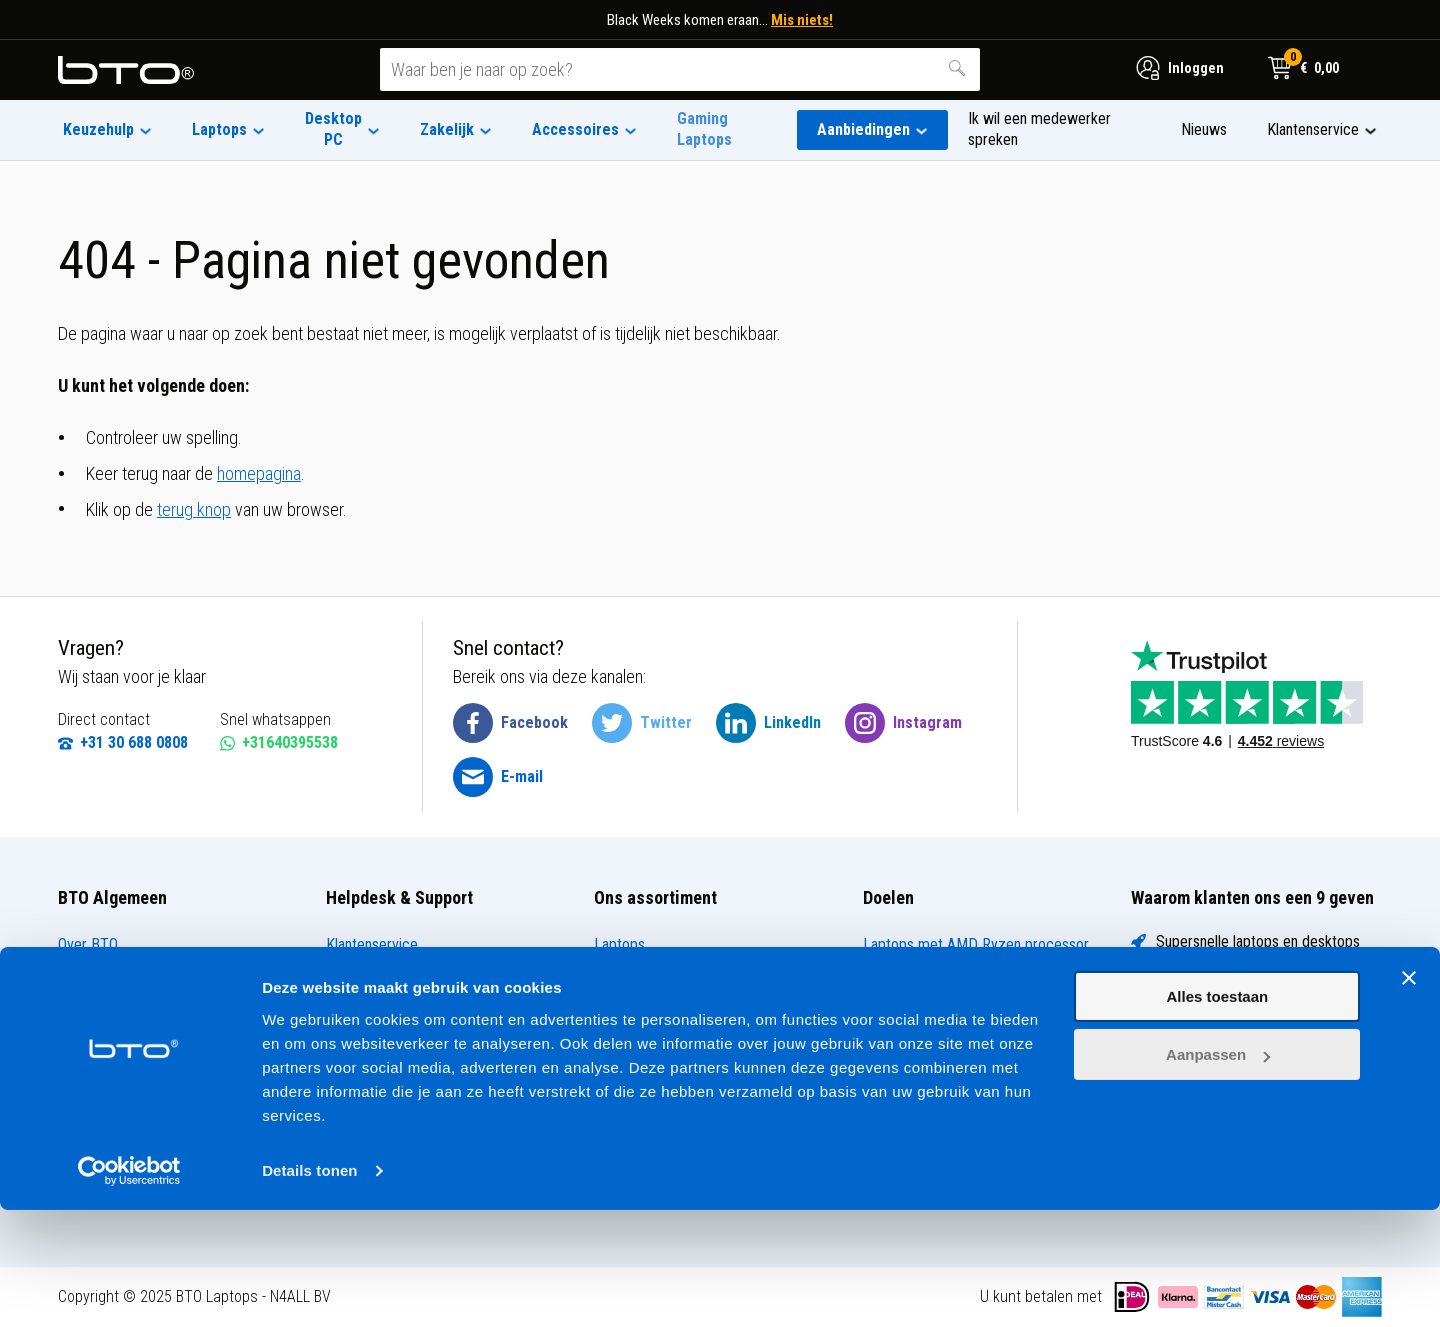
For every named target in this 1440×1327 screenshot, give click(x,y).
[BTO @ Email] (498, 777)
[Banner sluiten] (1409, 1095)
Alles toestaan (1218, 1113)
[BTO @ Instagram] (903, 723)
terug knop (194, 509)
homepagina (259, 473)
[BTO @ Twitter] (642, 723)
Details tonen (309, 1287)
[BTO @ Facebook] (510, 723)
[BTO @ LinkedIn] (768, 723)
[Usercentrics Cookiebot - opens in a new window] (129, 1288)
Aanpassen (1218, 1171)
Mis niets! (802, 20)
